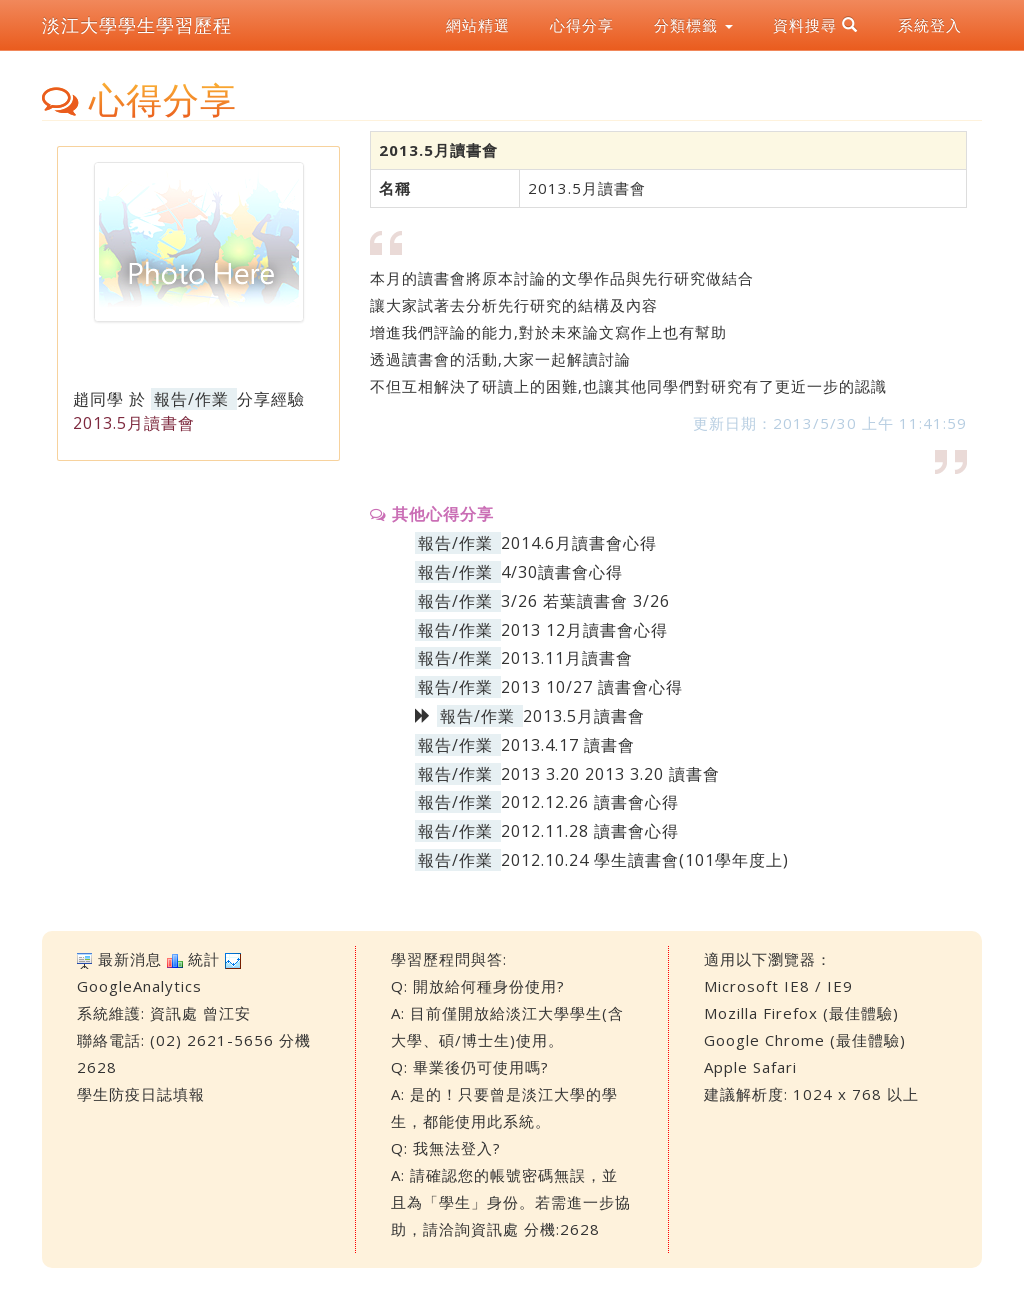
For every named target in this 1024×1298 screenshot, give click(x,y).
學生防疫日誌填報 (141, 1094)
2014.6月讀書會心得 (579, 543)
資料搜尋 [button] (815, 25)
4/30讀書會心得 (562, 572)
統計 (204, 959)
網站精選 (478, 25)
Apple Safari (750, 1067)
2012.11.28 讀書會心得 (590, 831)
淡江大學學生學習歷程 (137, 25)
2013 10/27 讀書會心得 (592, 687)
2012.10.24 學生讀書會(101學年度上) (645, 860)
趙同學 (98, 399)
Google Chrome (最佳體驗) (805, 1040)
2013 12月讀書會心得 (584, 630)
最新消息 (130, 959)
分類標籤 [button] (693, 25)
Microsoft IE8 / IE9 (778, 986)
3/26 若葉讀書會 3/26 (585, 601)
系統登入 (930, 25)
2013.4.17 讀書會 (568, 745)
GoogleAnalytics (139, 986)
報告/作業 (191, 399)
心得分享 (582, 25)
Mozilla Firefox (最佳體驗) (801, 1013)
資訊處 (174, 1013)
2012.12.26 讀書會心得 (590, 802)
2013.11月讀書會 (567, 658)
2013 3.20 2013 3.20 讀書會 (610, 774)
